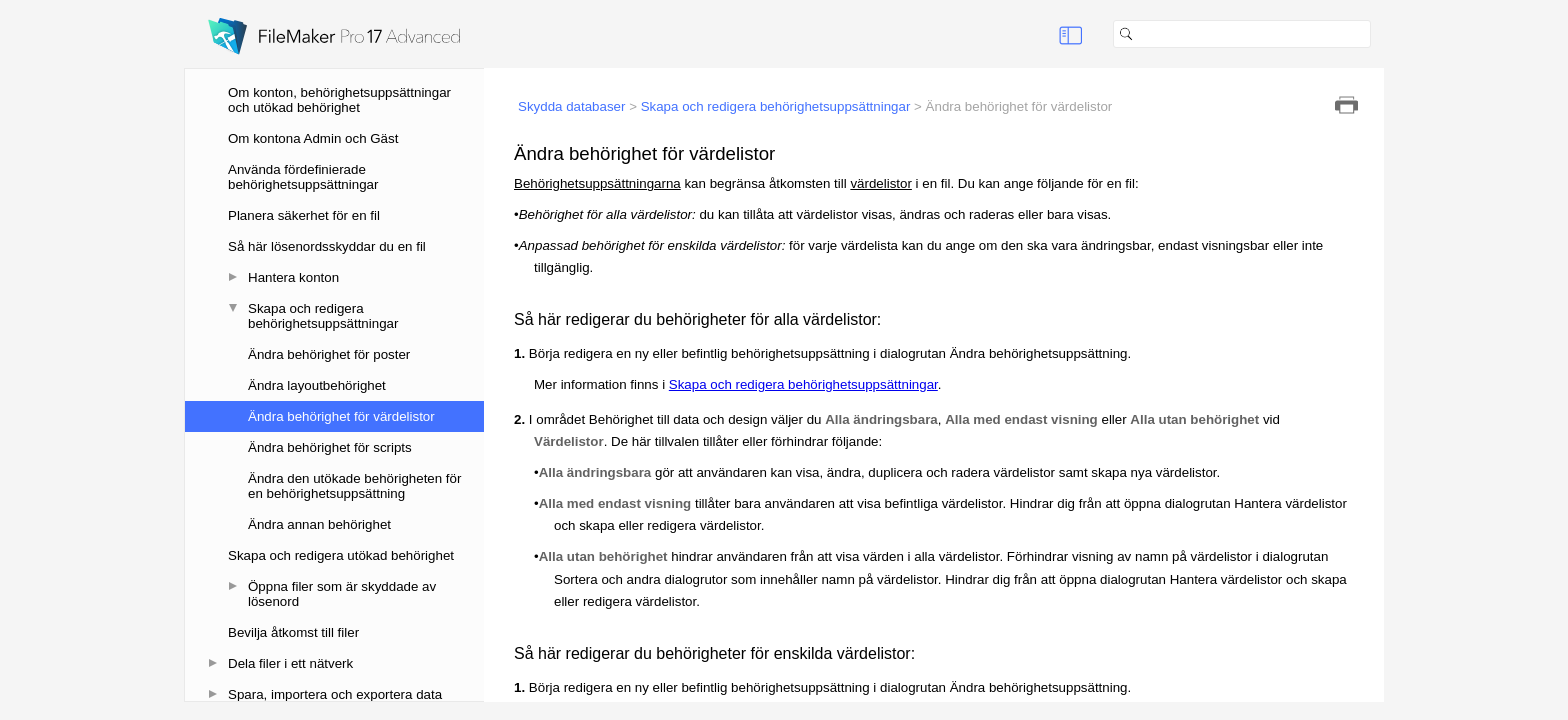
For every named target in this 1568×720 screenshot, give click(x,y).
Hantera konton (293, 277)
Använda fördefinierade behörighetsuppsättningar (303, 177)
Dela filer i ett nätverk (290, 663)
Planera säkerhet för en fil (304, 215)
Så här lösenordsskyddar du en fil (327, 246)
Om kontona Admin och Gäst (313, 138)
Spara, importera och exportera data (335, 694)
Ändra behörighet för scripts (330, 447)
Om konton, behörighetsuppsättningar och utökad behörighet (339, 100)
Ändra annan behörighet (319, 524)
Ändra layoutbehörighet (317, 385)
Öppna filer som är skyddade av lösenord (342, 594)
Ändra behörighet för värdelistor (341, 416)
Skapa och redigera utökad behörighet (341, 555)
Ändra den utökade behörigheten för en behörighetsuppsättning (354, 486)
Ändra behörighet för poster (329, 354)
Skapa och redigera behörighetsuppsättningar (323, 316)
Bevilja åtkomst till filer (293, 632)
